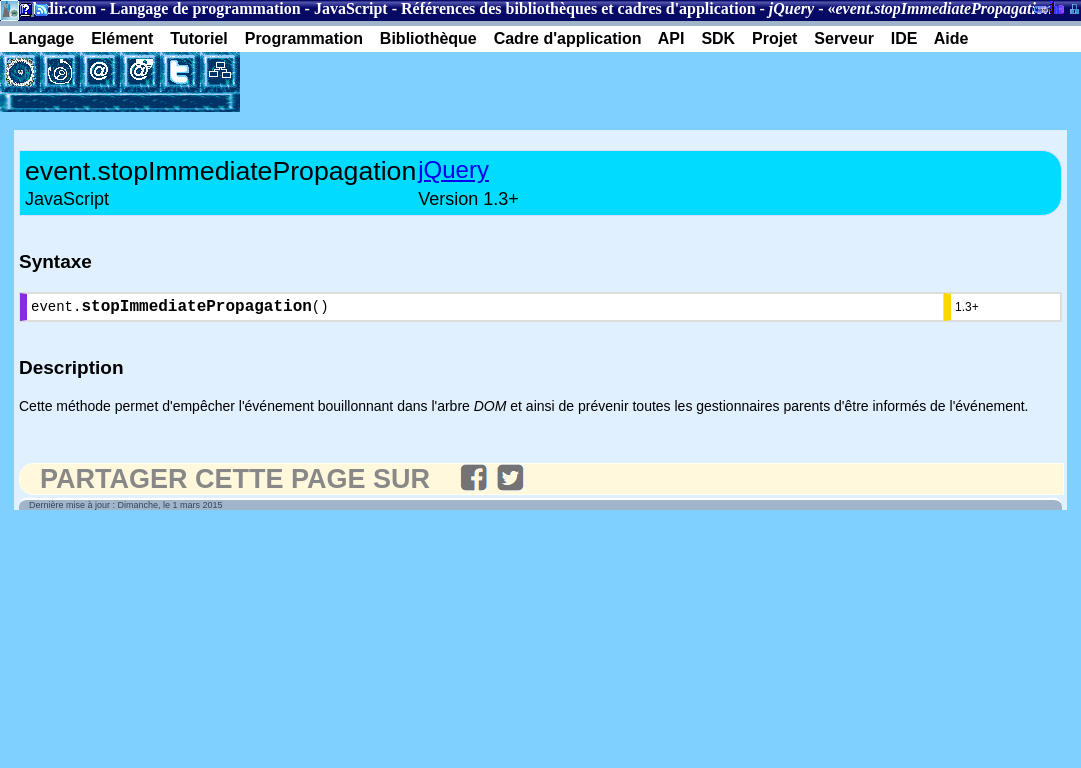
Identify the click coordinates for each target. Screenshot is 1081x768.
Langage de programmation (205, 8)
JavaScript (351, 8)
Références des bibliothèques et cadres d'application (578, 8)
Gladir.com (58, 8)
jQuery (453, 169)
